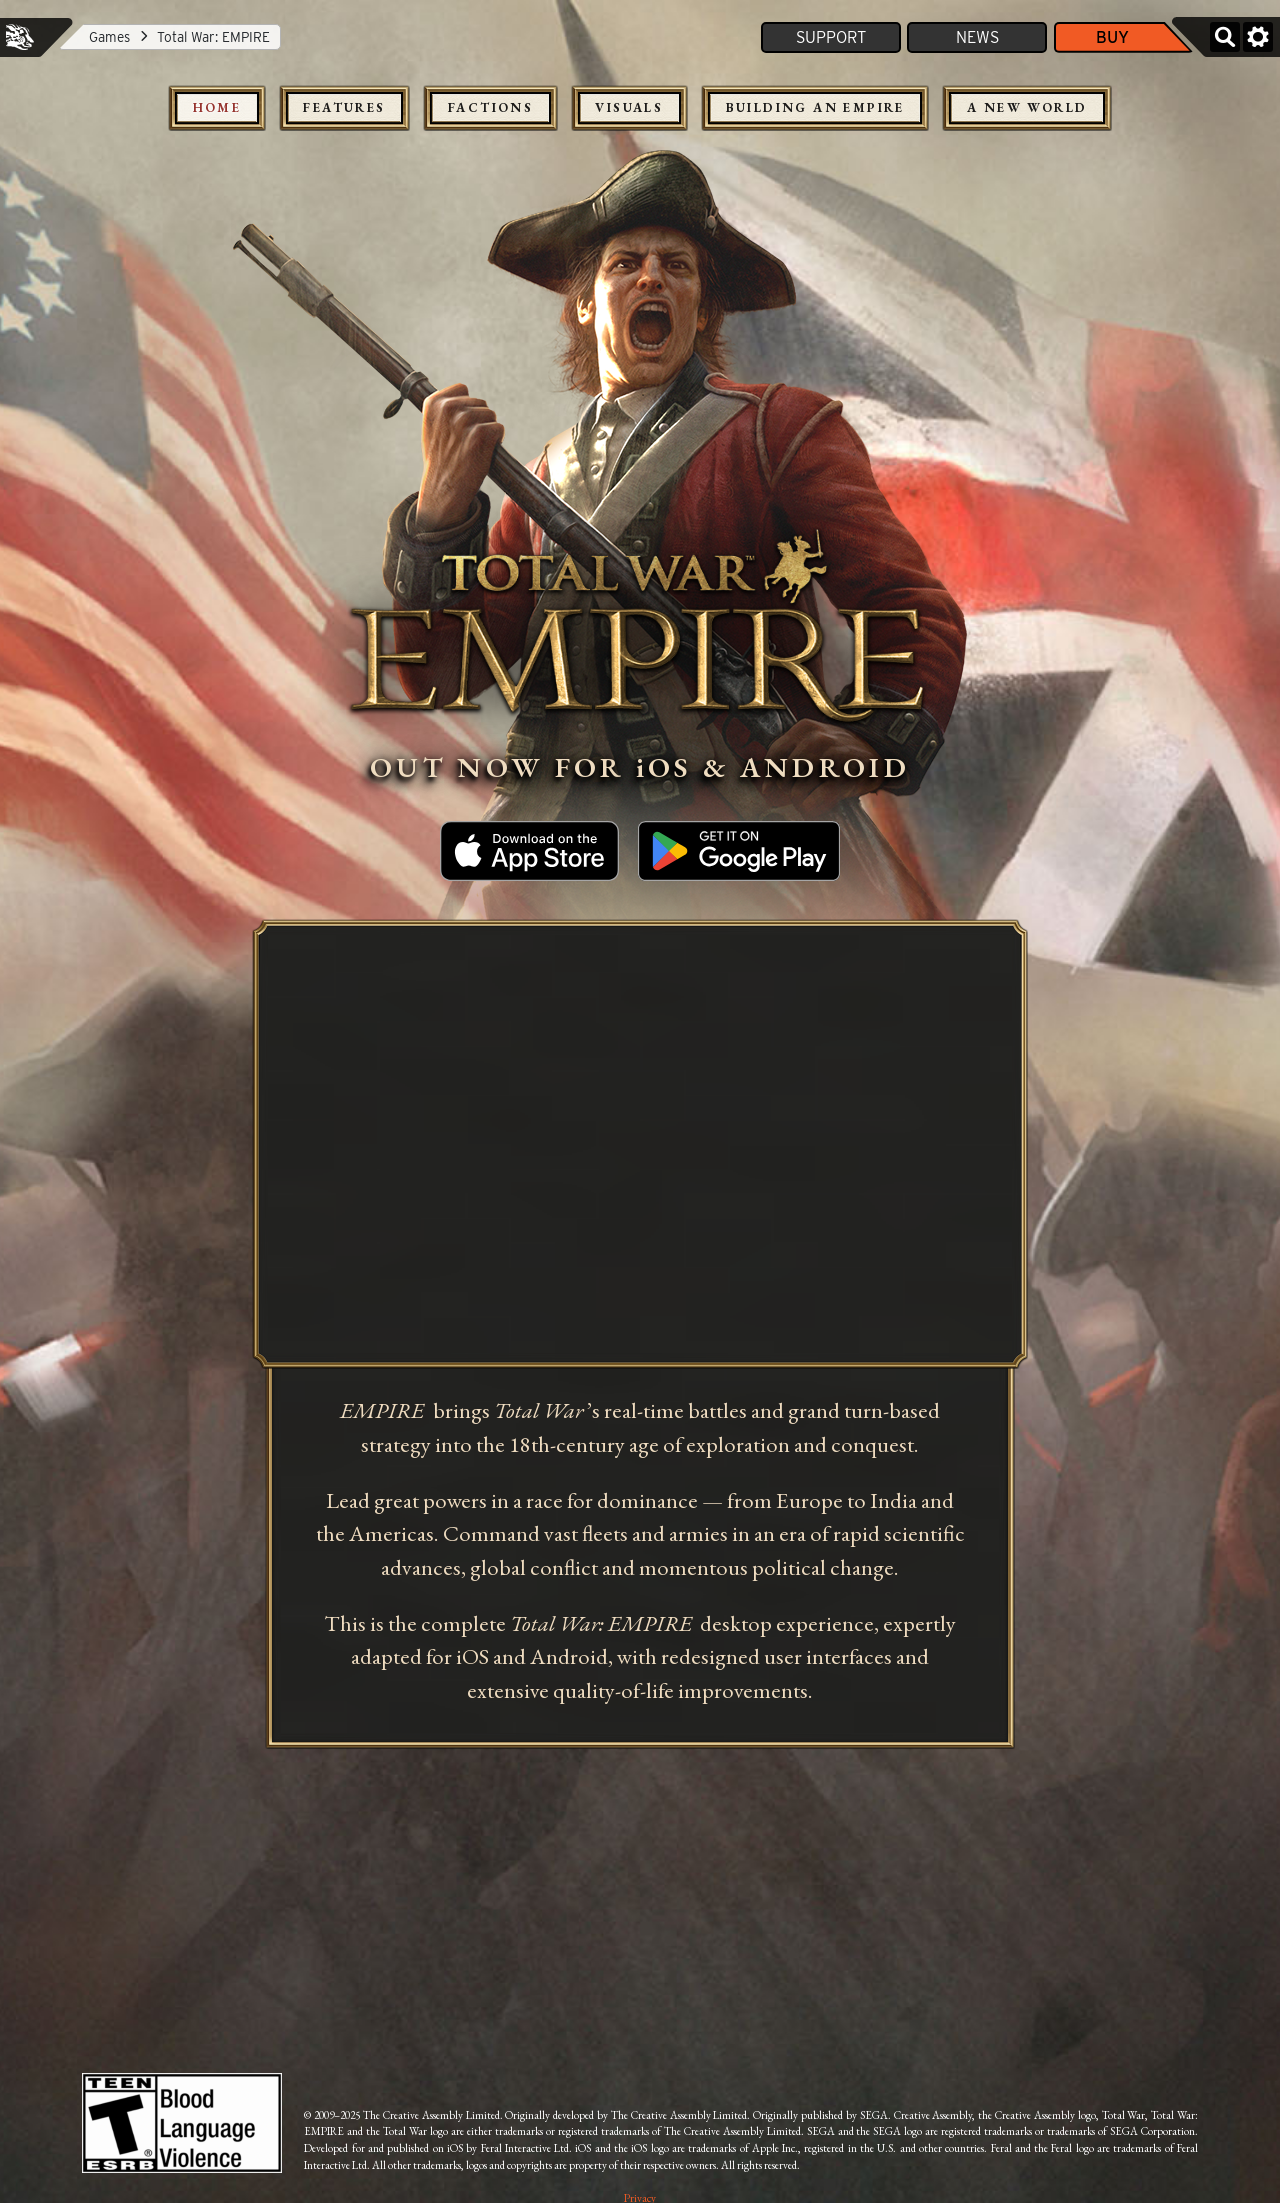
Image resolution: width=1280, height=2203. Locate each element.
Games (109, 37)
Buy (1112, 37)
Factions (490, 107)
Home (217, 107)
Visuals (629, 107)
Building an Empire (815, 107)
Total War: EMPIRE (213, 37)
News (977, 37)
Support (831, 37)
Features (344, 107)
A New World (1027, 107)
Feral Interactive (20, 37)
